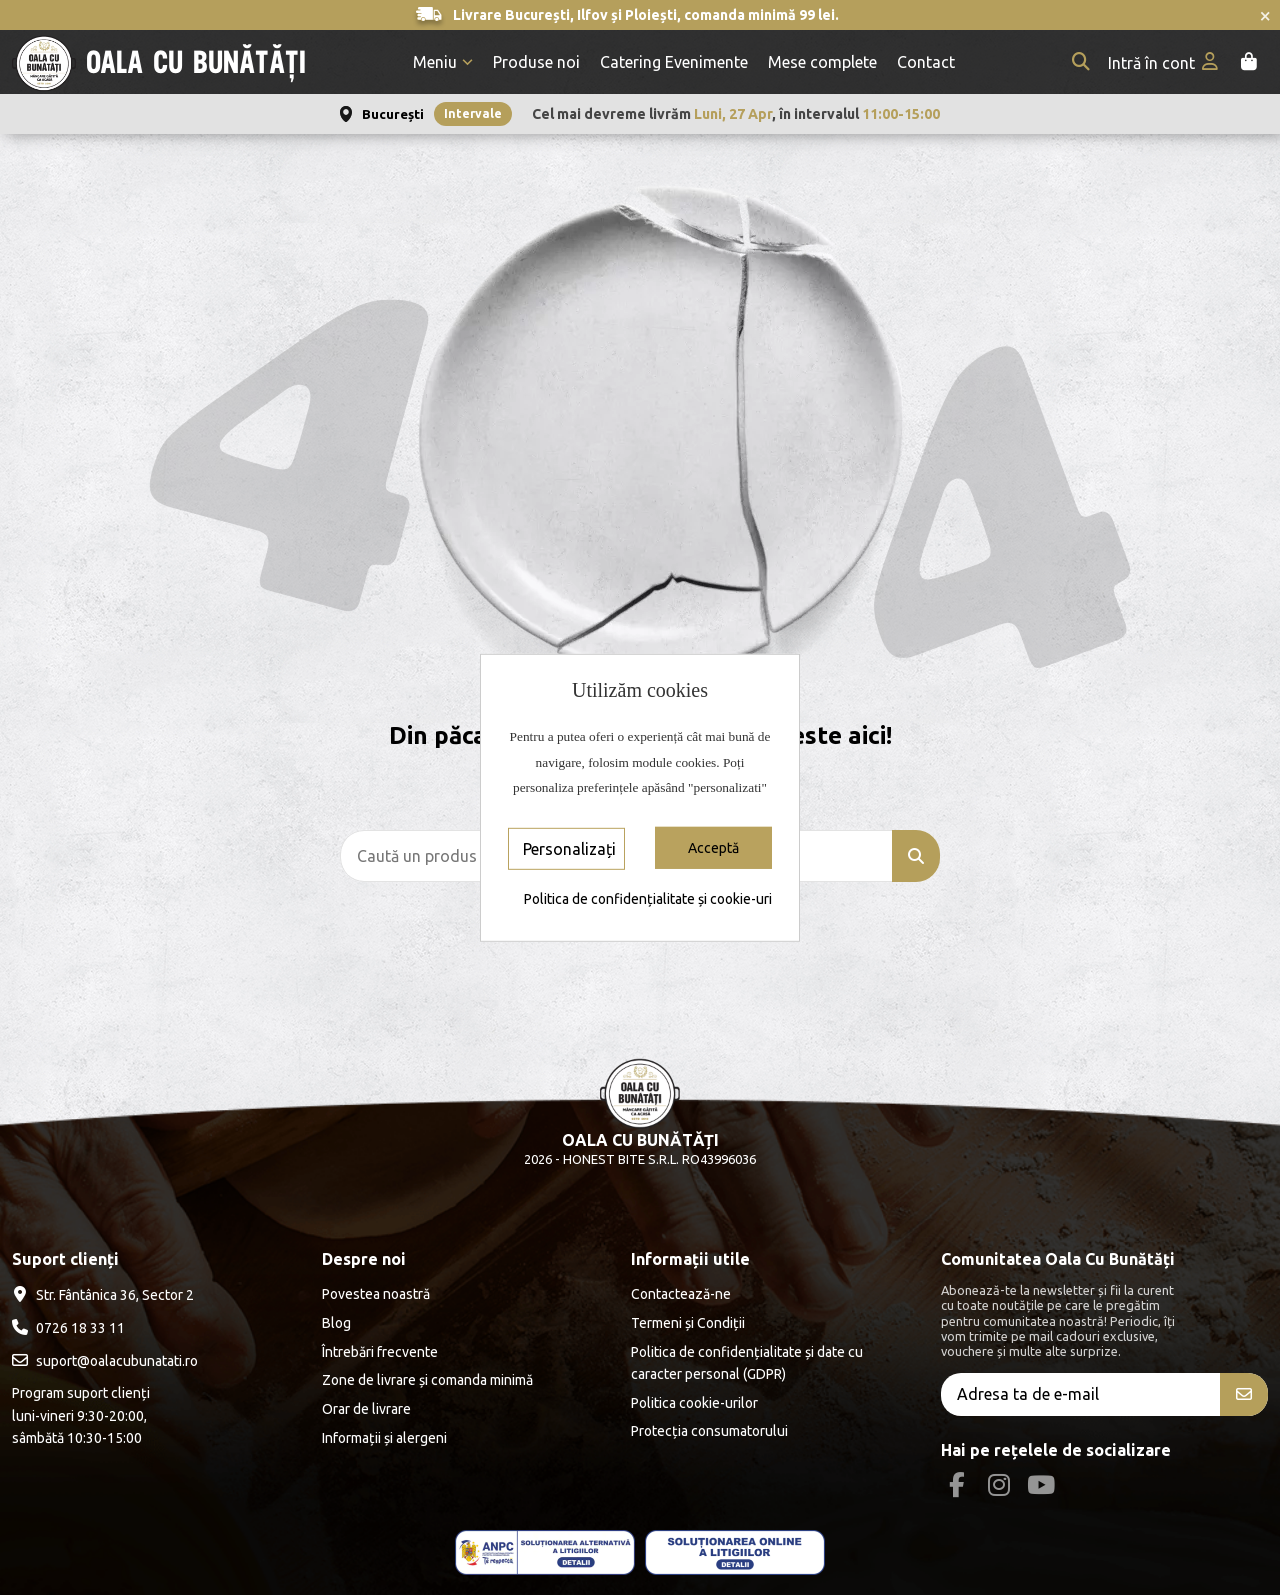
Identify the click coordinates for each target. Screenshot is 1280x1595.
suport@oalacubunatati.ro (117, 1361)
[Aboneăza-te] (1244, 1394)
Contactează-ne (681, 1294)
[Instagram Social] (998, 1485)
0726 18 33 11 (80, 1328)
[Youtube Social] (1041, 1485)
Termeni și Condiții (688, 1323)
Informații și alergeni (384, 1438)
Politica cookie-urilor (694, 1403)
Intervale (473, 113)
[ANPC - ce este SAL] (545, 1552)
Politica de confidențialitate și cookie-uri (648, 899)
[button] (443, 62)
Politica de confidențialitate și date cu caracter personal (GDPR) (747, 1363)
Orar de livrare (366, 1409)
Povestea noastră (376, 1294)
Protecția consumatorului (709, 1431)
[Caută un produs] (916, 856)
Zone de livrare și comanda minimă (427, 1380)
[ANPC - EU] (735, 1552)
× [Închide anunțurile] (1265, 14)
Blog (336, 1323)
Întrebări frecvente (380, 1352)
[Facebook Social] (956, 1485)
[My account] (1165, 62)
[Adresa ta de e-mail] (1081, 1394)
